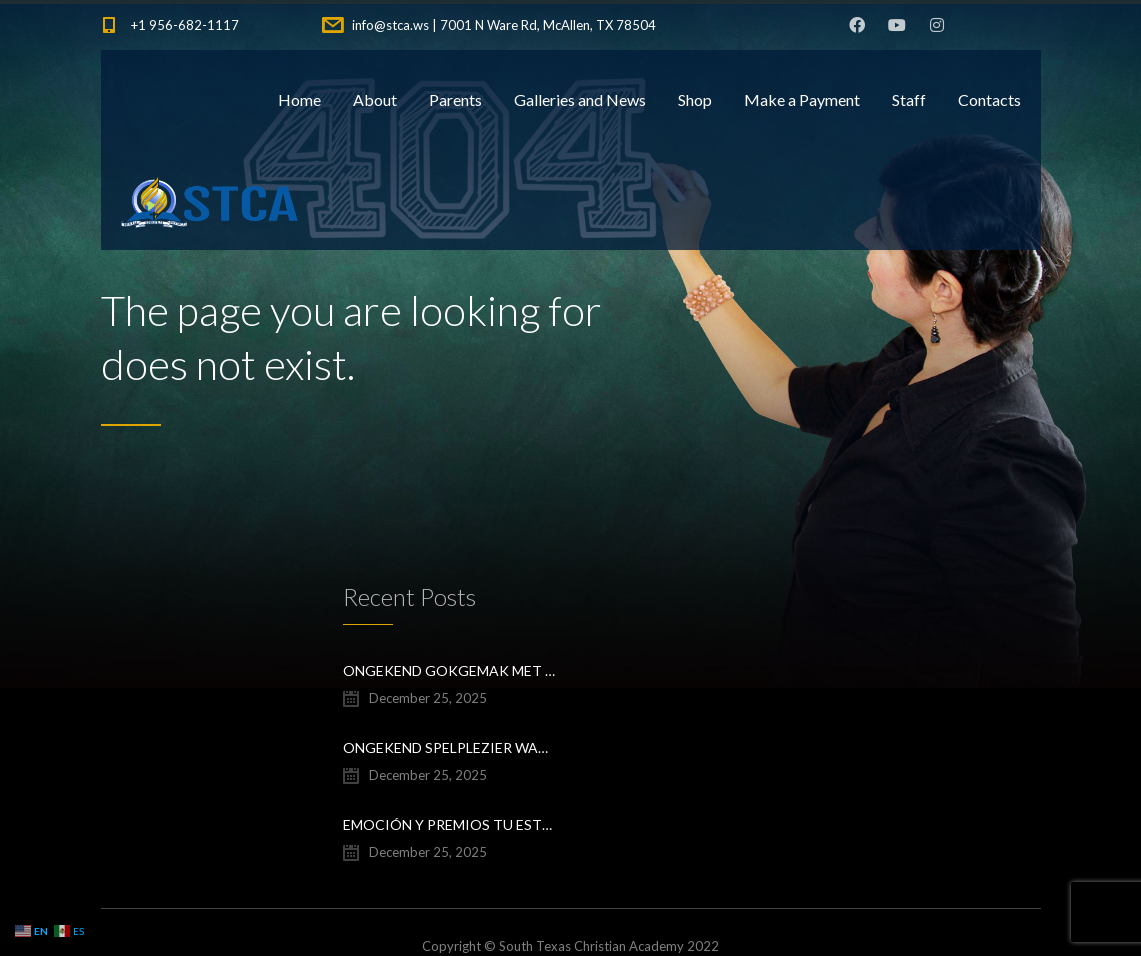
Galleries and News (580, 99)
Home (299, 99)
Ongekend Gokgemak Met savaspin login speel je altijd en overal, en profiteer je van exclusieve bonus (449, 670)
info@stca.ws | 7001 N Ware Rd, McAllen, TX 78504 (504, 25)
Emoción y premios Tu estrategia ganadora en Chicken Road (449, 824)
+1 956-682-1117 (185, 25)
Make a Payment (802, 99)
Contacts (989, 99)
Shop (695, 99)
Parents (455, 99)
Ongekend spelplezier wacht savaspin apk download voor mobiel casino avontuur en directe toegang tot (449, 747)
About (375, 99)
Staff (909, 99)
